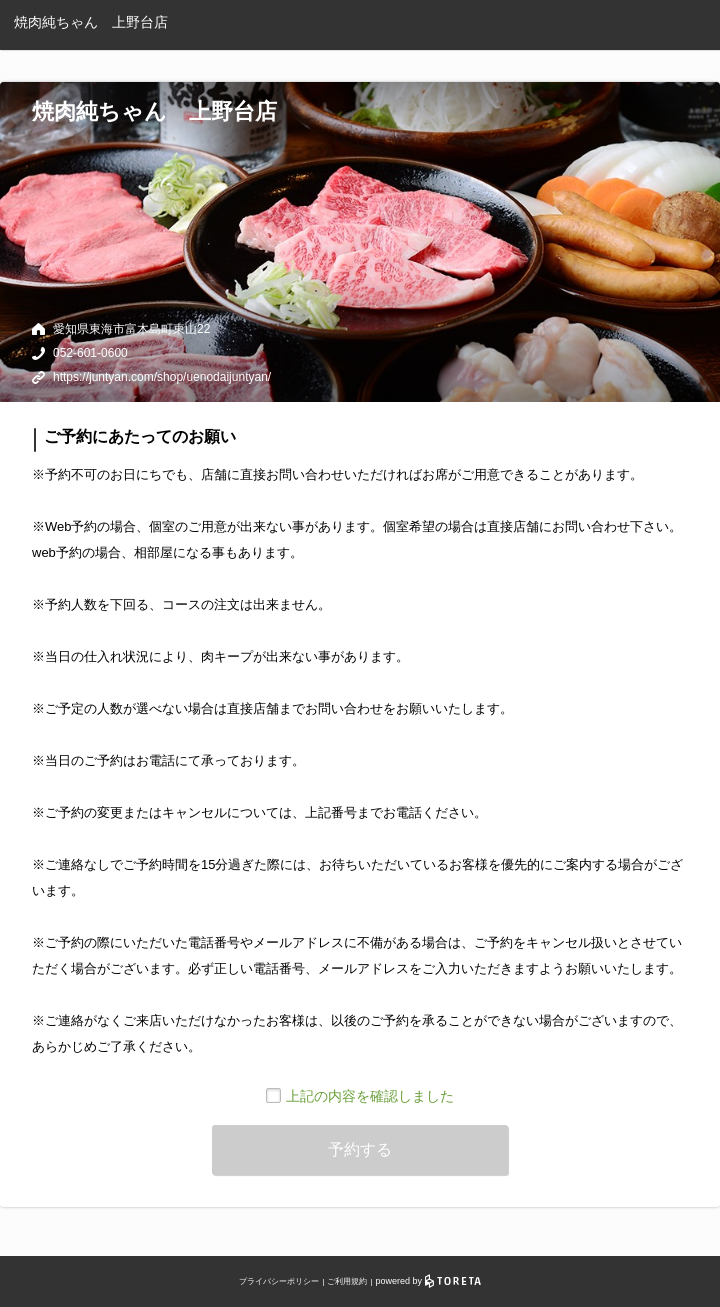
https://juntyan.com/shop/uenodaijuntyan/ (162, 377)
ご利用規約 (347, 1281)
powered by (428, 1281)
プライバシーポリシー (279, 1281)
